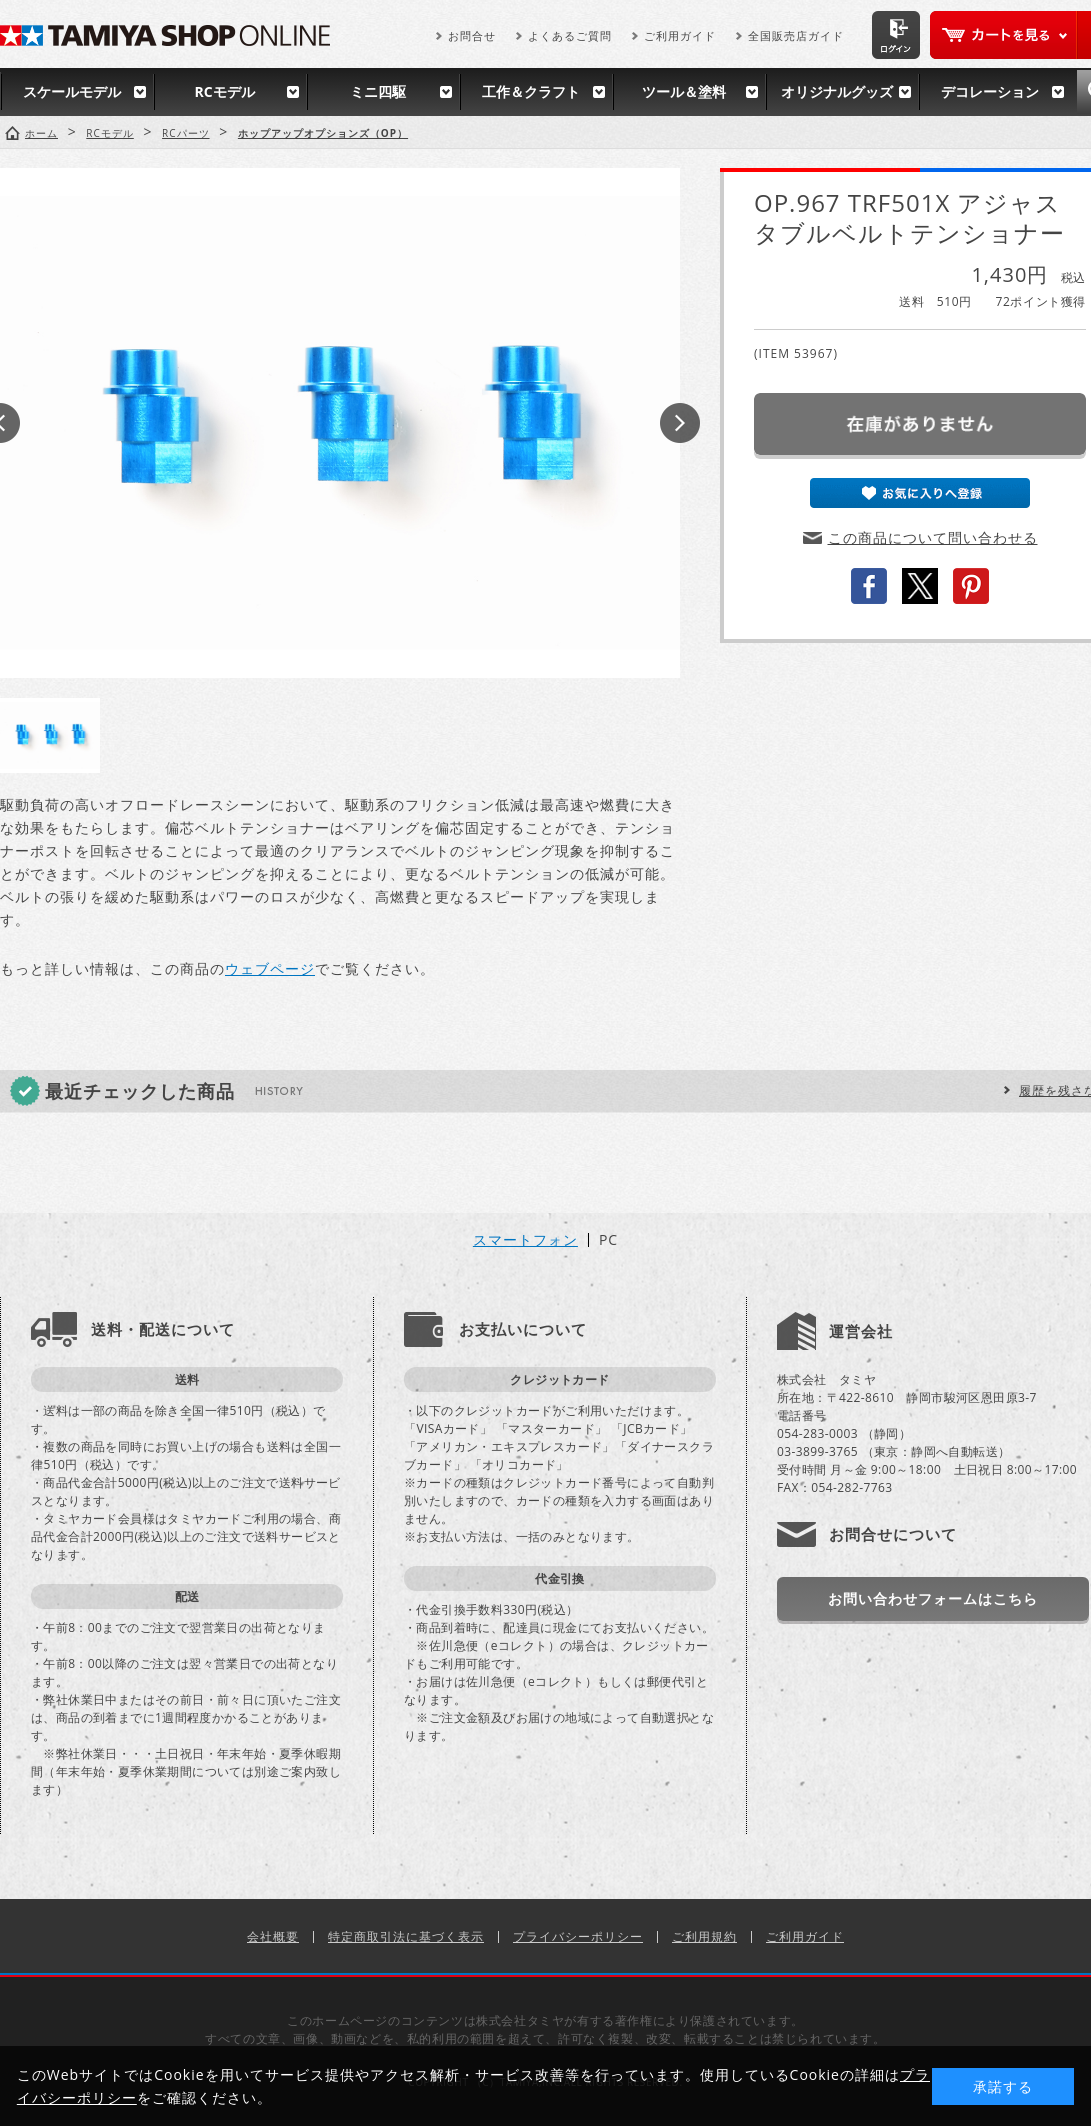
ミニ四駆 (378, 91)
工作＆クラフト (531, 91)
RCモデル (224, 91)
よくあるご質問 (570, 35)
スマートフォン (525, 1240)
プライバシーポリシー (578, 1936)
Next (680, 423)
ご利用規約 (704, 1936)
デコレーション (990, 91)
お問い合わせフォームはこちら (933, 1598)
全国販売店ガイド (796, 35)
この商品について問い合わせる (933, 537)
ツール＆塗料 (684, 91)
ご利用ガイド (680, 35)
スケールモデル (72, 91)
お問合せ (472, 35)
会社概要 (273, 1936)
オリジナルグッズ (837, 91)
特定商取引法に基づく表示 (406, 1936)
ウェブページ (270, 968)
